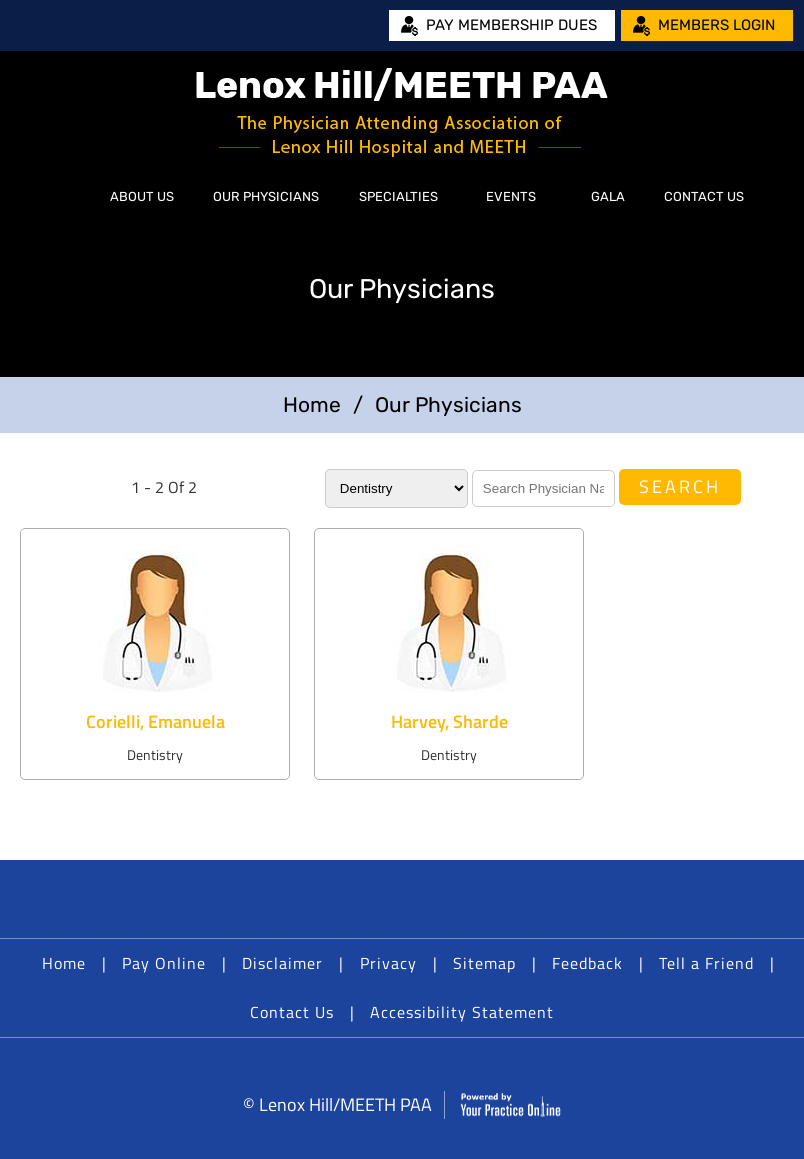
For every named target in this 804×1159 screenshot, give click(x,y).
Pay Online (164, 963)
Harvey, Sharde (449, 721)
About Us (142, 196)
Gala (608, 196)
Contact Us (704, 196)
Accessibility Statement (462, 1012)
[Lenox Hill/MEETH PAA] (402, 112)
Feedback (587, 963)
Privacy (388, 963)
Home (68, 197)
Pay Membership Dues (511, 25)
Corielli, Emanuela (155, 721)
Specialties (398, 196)
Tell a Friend (706, 963)
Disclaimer (282, 963)
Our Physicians (266, 196)
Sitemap (484, 963)
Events (511, 196)
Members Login (716, 25)
